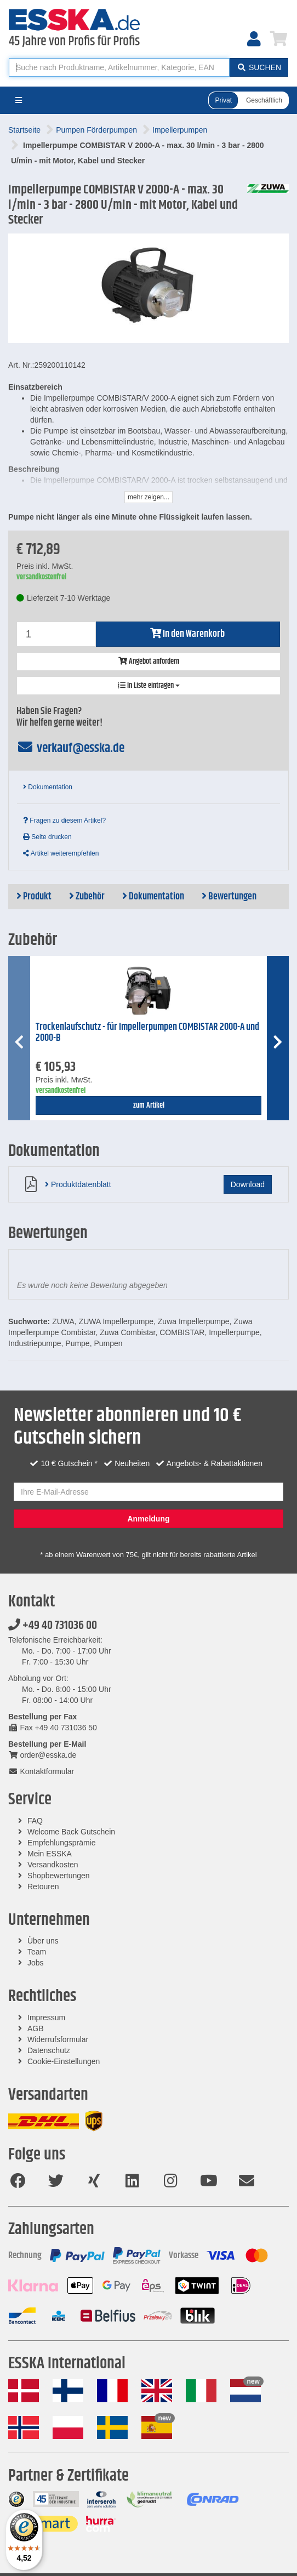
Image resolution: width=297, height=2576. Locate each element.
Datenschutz (48, 2050)
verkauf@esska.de (70, 748)
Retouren (43, 1886)
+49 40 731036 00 (52, 1625)
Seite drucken (47, 837)
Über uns (43, 1940)
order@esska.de (42, 1755)
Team (36, 1951)
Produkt (34, 896)
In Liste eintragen (149, 686)
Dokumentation (47, 787)
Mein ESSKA (49, 1853)
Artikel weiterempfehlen (61, 853)
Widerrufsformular (57, 2039)
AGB (35, 2028)
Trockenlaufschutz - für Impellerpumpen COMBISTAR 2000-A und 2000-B (147, 1032)
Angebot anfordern (148, 662)
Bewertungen (229, 896)
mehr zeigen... (148, 497)
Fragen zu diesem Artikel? (64, 820)
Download (248, 1184)
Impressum (46, 2017)
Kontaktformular (41, 1771)
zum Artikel (148, 1105)
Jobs (35, 1962)
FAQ (35, 1820)
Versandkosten (52, 1864)
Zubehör (87, 896)
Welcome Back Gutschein (71, 1831)
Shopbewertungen (58, 1875)
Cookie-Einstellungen (63, 2061)
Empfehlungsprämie (61, 1842)
